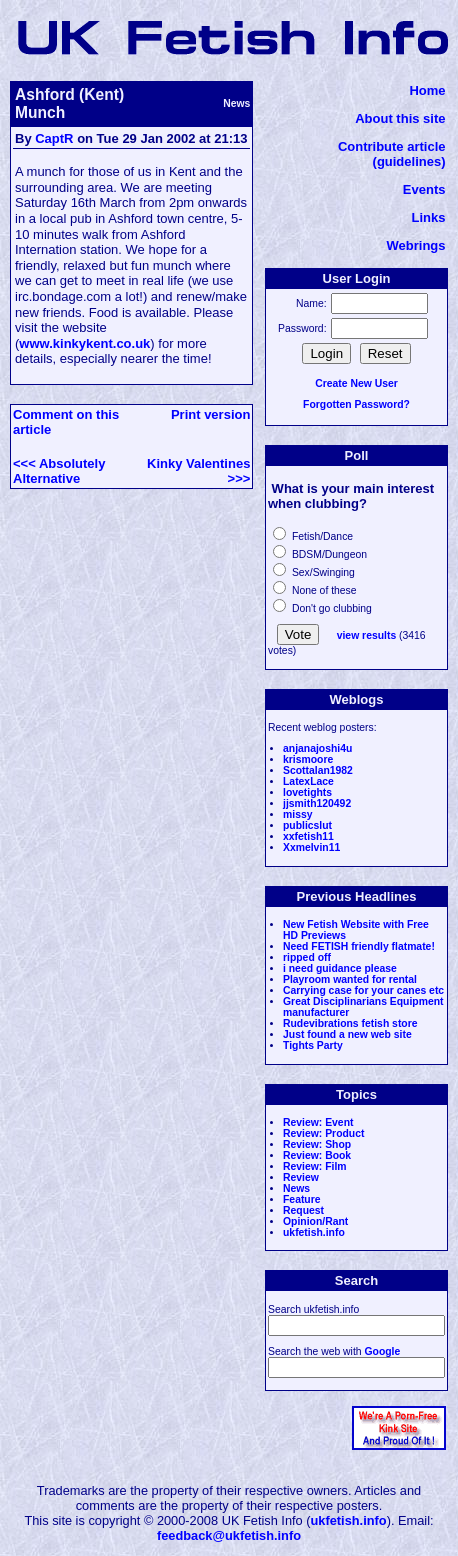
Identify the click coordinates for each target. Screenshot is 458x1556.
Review (301, 1177)
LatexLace (308, 781)
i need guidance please (340, 968)
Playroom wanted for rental (350, 979)
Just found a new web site (347, 1034)
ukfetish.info (314, 1232)
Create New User (356, 383)
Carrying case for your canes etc (363, 990)
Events (424, 189)
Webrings (416, 245)
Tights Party (313, 1045)
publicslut (307, 825)
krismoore (308, 759)
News (296, 1188)
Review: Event (318, 1122)
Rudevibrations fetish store (350, 1023)
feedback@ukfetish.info (229, 1535)
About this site (400, 118)
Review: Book (317, 1155)
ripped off (307, 957)
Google (382, 1351)
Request (303, 1210)
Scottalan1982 (318, 770)
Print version (210, 414)
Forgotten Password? (356, 404)
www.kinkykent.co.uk (84, 343)
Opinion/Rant (315, 1221)
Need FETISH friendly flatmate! (359, 946)
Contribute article (392, 146)
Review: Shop (317, 1144)
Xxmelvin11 (311, 847)
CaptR (54, 138)
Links (429, 217)
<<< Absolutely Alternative (59, 471)
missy (297, 814)
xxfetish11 (308, 836)
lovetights (307, 792)
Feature (302, 1199)
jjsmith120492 (317, 803)
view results (367, 635)
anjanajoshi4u (317, 748)
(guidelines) (409, 161)
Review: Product (323, 1133)
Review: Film (315, 1166)
